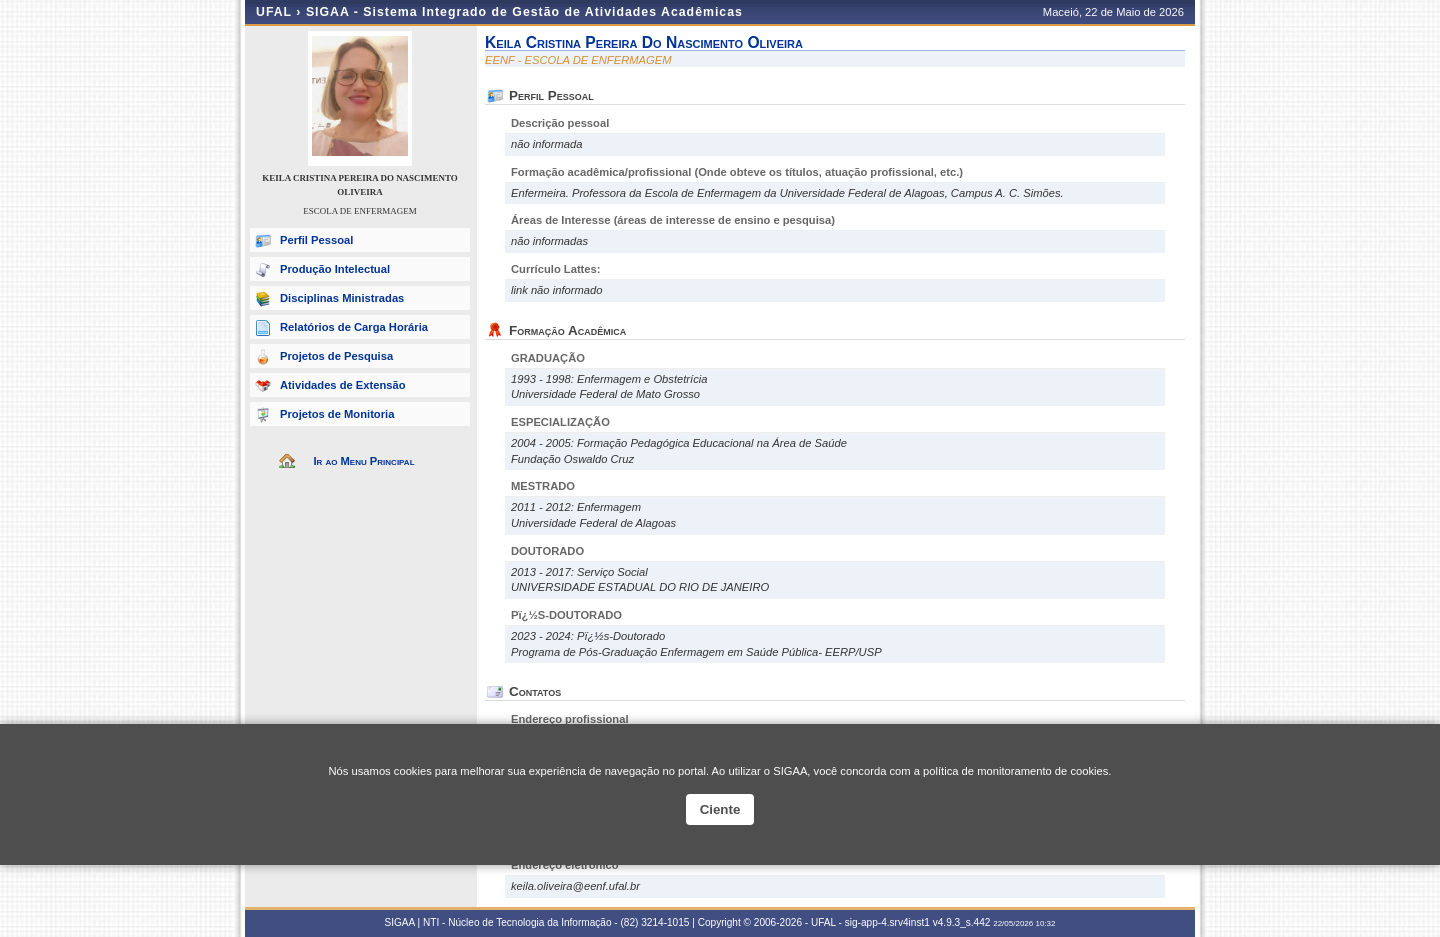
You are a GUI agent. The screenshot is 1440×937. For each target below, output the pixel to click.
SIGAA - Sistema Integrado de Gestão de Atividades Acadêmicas (524, 12)
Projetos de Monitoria (337, 414)
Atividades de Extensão (343, 385)
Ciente (720, 809)
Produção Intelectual (335, 269)
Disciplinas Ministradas (342, 298)
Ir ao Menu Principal (363, 461)
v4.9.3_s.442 (962, 922)
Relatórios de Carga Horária (354, 327)
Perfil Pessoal (316, 240)
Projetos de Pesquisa (336, 356)
